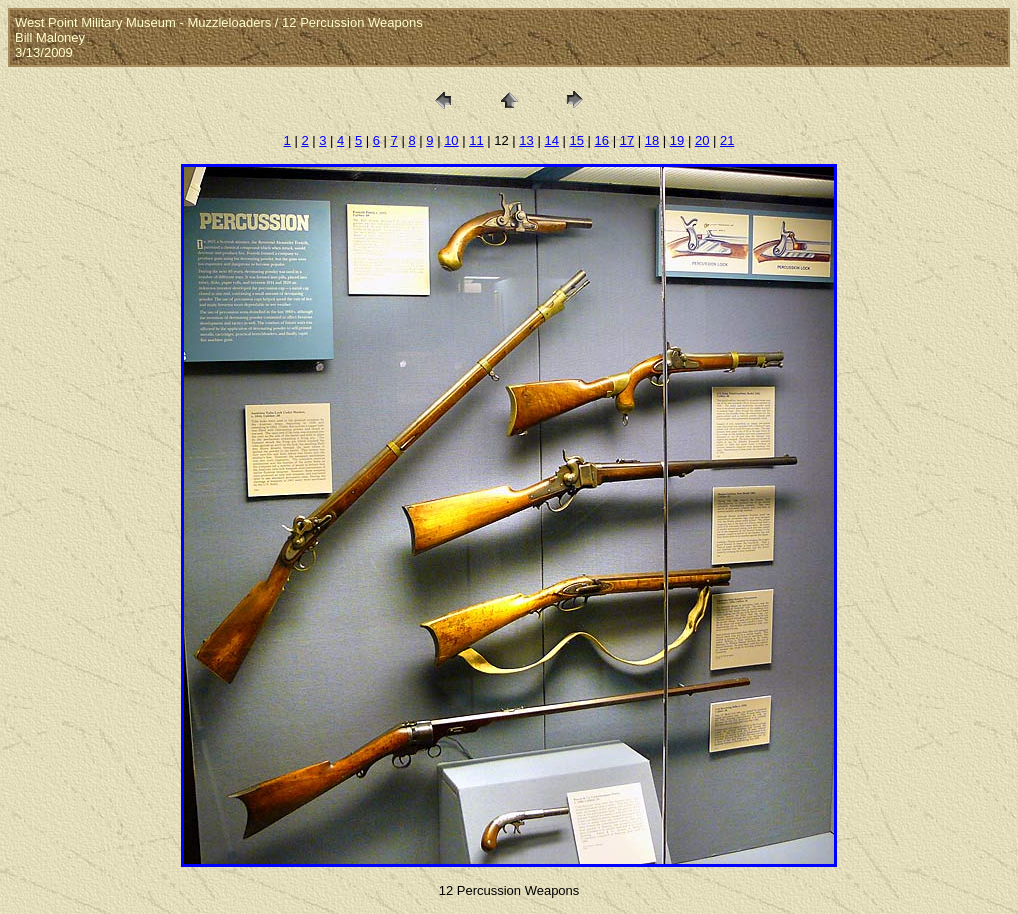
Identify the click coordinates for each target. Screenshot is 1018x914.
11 (476, 140)
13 (526, 140)
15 (577, 140)
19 (677, 140)
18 (652, 140)
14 (551, 140)
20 (702, 140)
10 (451, 140)
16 (602, 140)
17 (627, 140)
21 (727, 140)
